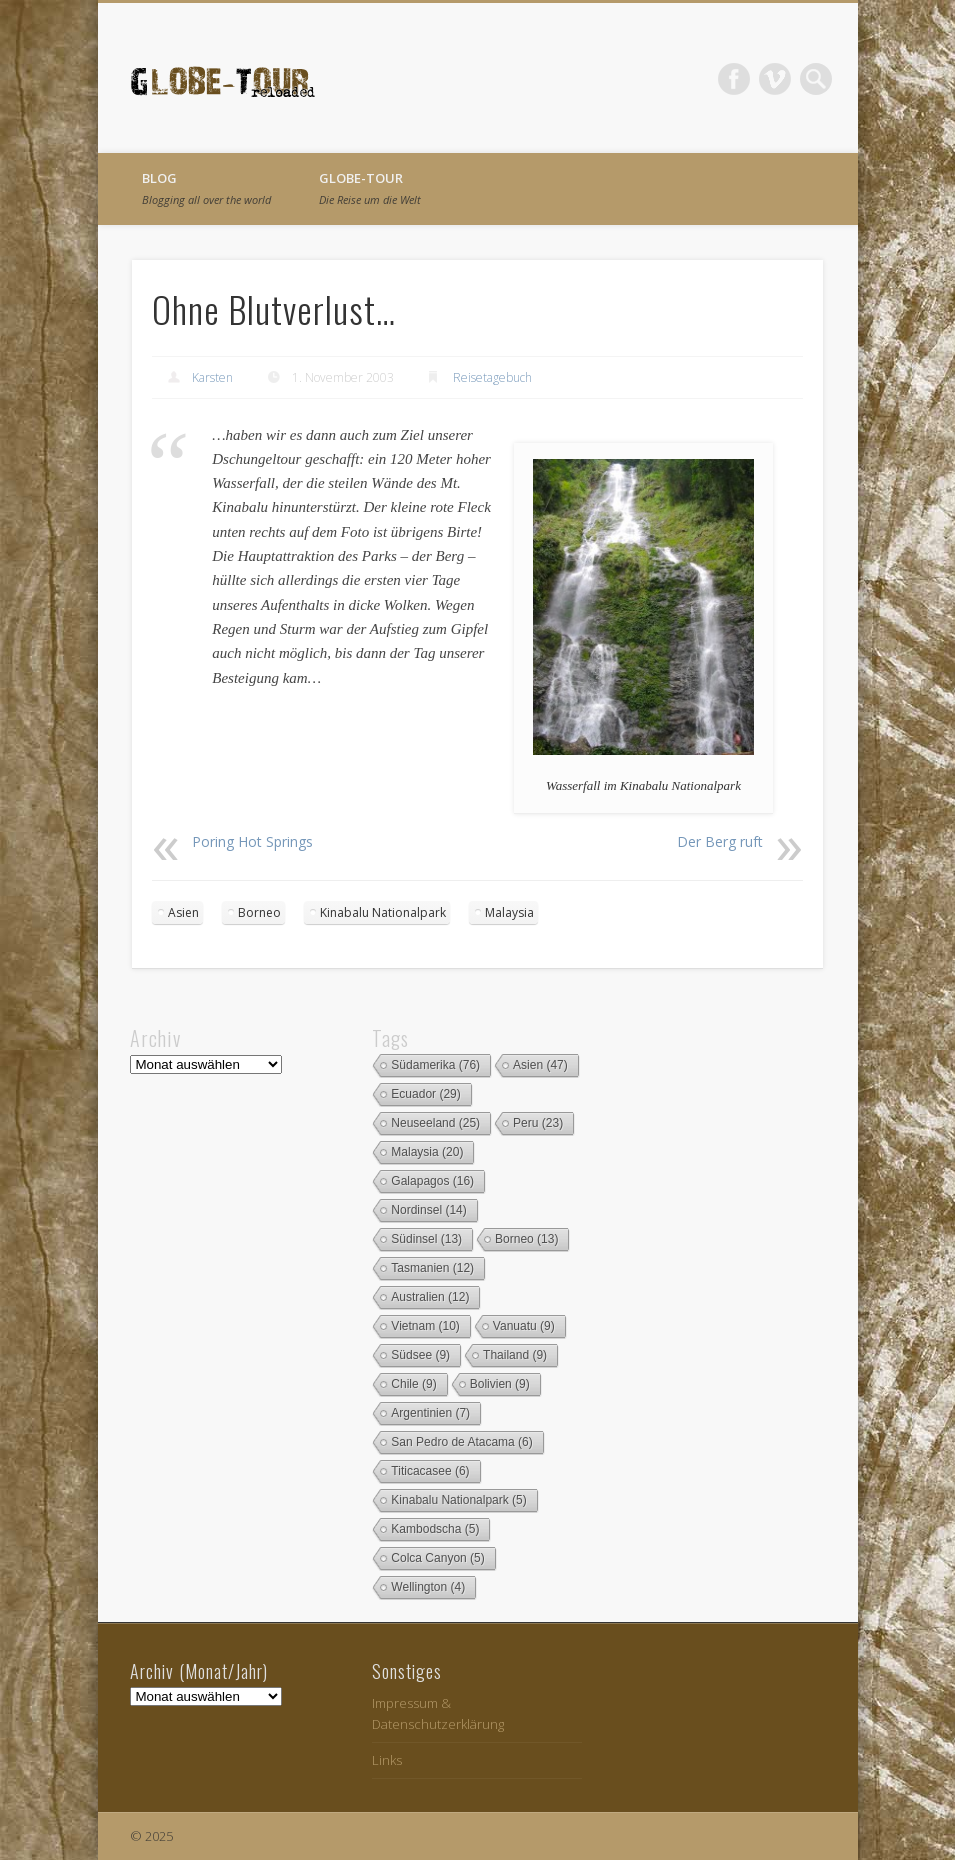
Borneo (259, 912)
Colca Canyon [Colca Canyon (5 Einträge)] (437, 1558)
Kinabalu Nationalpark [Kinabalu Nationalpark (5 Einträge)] (458, 1500)
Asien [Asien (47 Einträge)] (540, 1065)
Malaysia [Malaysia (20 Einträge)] (427, 1152)
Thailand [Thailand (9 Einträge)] (515, 1355)
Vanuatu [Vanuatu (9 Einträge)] (524, 1326)
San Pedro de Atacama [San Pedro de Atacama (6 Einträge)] (461, 1442)
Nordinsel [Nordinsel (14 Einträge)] (428, 1210)
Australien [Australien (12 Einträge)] (430, 1297)
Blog (206, 188)
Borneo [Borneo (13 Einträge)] (526, 1239)
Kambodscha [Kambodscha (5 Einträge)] (435, 1529)
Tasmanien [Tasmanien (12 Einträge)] (432, 1268)
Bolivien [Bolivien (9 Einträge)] (500, 1384)
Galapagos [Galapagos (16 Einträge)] (432, 1181)
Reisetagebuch (492, 377)
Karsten (212, 377)
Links (387, 1760)
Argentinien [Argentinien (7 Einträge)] (430, 1413)
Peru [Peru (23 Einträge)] (538, 1123)
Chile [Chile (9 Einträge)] (413, 1384)
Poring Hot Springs (252, 841)
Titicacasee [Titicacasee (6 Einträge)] (430, 1471)
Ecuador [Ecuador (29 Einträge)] (425, 1094)
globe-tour (370, 188)
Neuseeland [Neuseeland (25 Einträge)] (435, 1123)
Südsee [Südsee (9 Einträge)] (420, 1355)
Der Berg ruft (720, 841)
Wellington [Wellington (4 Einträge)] (428, 1587)
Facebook (734, 79)
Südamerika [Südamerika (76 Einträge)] (435, 1065)
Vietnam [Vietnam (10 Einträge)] (425, 1326)
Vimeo (775, 79)
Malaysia (509, 912)
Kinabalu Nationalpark (383, 912)
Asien (183, 912)
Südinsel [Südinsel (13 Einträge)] (426, 1239)
